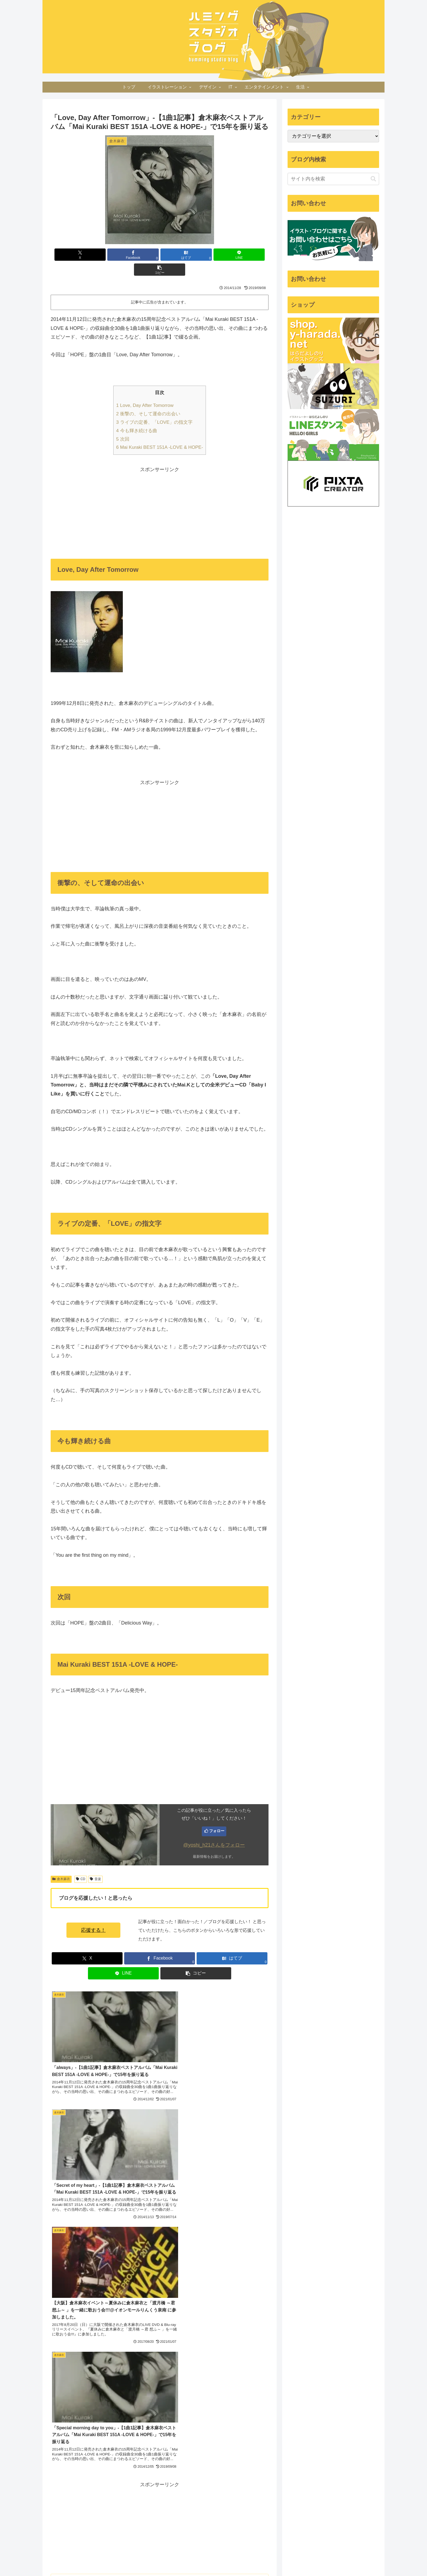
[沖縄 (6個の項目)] (101, 2522)
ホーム (177, 2559)
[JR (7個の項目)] (82, 2522)
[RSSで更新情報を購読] (155, 2217)
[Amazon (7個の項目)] (93, 2513)
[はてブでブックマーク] (159, 254)
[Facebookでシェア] (123, 254)
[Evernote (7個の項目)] (60, 2522)
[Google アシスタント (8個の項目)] (68, 2495)
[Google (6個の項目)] (140, 2522)
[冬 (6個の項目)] (119, 2522)
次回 (122, 424)
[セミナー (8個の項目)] (85, 2504)
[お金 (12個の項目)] (120, 2467)
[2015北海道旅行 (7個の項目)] (64, 2513)
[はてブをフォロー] (120, 2217)
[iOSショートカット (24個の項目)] (69, 2431)
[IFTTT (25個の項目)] (139, 2421)
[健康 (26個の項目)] (89, 2421)
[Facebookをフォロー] (112, 2217)
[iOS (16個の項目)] (95, 2449)
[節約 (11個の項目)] (86, 2476)
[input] (333, 179)
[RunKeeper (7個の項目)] (118, 2513)
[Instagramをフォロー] (129, 2217)
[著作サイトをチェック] (94, 2217)
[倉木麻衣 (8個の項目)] (121, 2495)
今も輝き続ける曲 (136, 415)
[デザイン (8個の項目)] (112, 2504)
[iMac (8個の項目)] (143, 2495)
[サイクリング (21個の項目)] (62, 2440)
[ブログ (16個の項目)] (75, 2449)
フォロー (216, 1816)
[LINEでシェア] (196, 254)
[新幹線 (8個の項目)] (59, 2504)
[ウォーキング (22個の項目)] (134, 2431)
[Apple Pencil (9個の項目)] (87, 2485)
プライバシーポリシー (208, 2559)
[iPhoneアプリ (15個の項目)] (66, 2458)
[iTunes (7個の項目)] (141, 2513)
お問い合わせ (244, 2559)
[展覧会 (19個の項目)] (125, 2440)
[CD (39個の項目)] (56, 2412)
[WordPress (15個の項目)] (138, 2449)
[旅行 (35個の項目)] (95, 2412)
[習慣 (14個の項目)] (139, 2458)
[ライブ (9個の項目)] (141, 2485)
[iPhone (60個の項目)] (101, 2403)
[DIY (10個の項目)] (142, 2476)
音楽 (95, 1864)
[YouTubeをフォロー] (138, 2217)
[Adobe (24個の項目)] (104, 2431)
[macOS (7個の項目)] (139, 2504)
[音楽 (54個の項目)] (142, 2403)
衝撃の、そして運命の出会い (148, 398)
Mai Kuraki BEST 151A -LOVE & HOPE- (159, 432)
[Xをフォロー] (103, 2217)
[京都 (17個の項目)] (55, 2449)
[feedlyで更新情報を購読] (147, 2217)
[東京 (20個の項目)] (106, 2440)
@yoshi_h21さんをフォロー (214, 1830)
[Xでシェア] (86, 254)
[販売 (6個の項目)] (99, 2531)
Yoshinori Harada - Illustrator (203, 2378)
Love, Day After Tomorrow (145, 390)
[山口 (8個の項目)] (99, 2495)
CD (80, 1864)
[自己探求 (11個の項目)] (61, 2476)
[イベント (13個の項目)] (95, 2467)
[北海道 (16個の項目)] (114, 2449)
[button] (232, 254)
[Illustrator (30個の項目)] (62, 2421)
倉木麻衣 (61, 1864)
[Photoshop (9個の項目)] (116, 2485)
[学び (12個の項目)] (141, 2467)
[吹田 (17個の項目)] (144, 2440)
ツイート (284, 2371)
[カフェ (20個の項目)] (87, 2440)
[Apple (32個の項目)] (117, 2412)
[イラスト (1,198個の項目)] (59, 2403)
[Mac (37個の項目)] (75, 2412)
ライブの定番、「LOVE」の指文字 (154, 407)
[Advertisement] (159, 497)
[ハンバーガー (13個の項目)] (64, 2467)
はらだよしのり (111, 2171)
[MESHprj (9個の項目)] (59, 2485)
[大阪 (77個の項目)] (80, 2403)
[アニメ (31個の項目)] (140, 2412)
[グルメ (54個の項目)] (123, 2403)
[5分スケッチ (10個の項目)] (114, 2476)
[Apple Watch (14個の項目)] (106, 2458)
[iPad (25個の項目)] (113, 2421)
